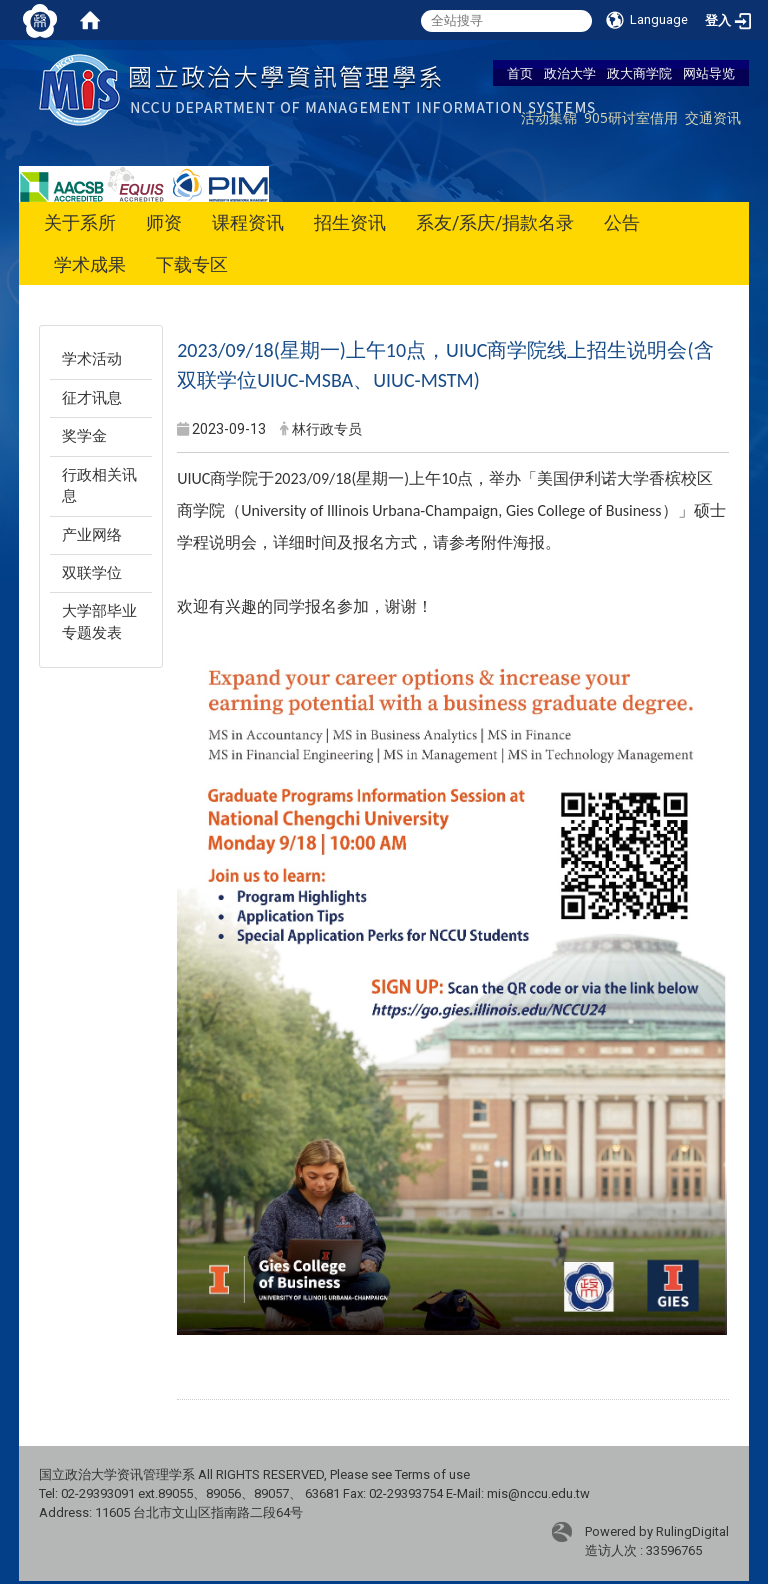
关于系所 (80, 222)
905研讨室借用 (631, 117)
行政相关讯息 (99, 485)
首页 (520, 73)
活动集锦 (549, 117)
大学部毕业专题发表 (99, 621)
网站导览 (709, 73)
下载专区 (192, 264)
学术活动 (92, 359)
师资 (164, 222)
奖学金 (84, 436)
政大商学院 (639, 73)
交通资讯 (713, 117)
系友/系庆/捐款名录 (495, 222)
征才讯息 (92, 398)
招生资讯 (350, 222)
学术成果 (90, 264)
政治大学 (570, 73)
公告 (622, 222)
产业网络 (92, 535)
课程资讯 (248, 222)
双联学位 (92, 573)
